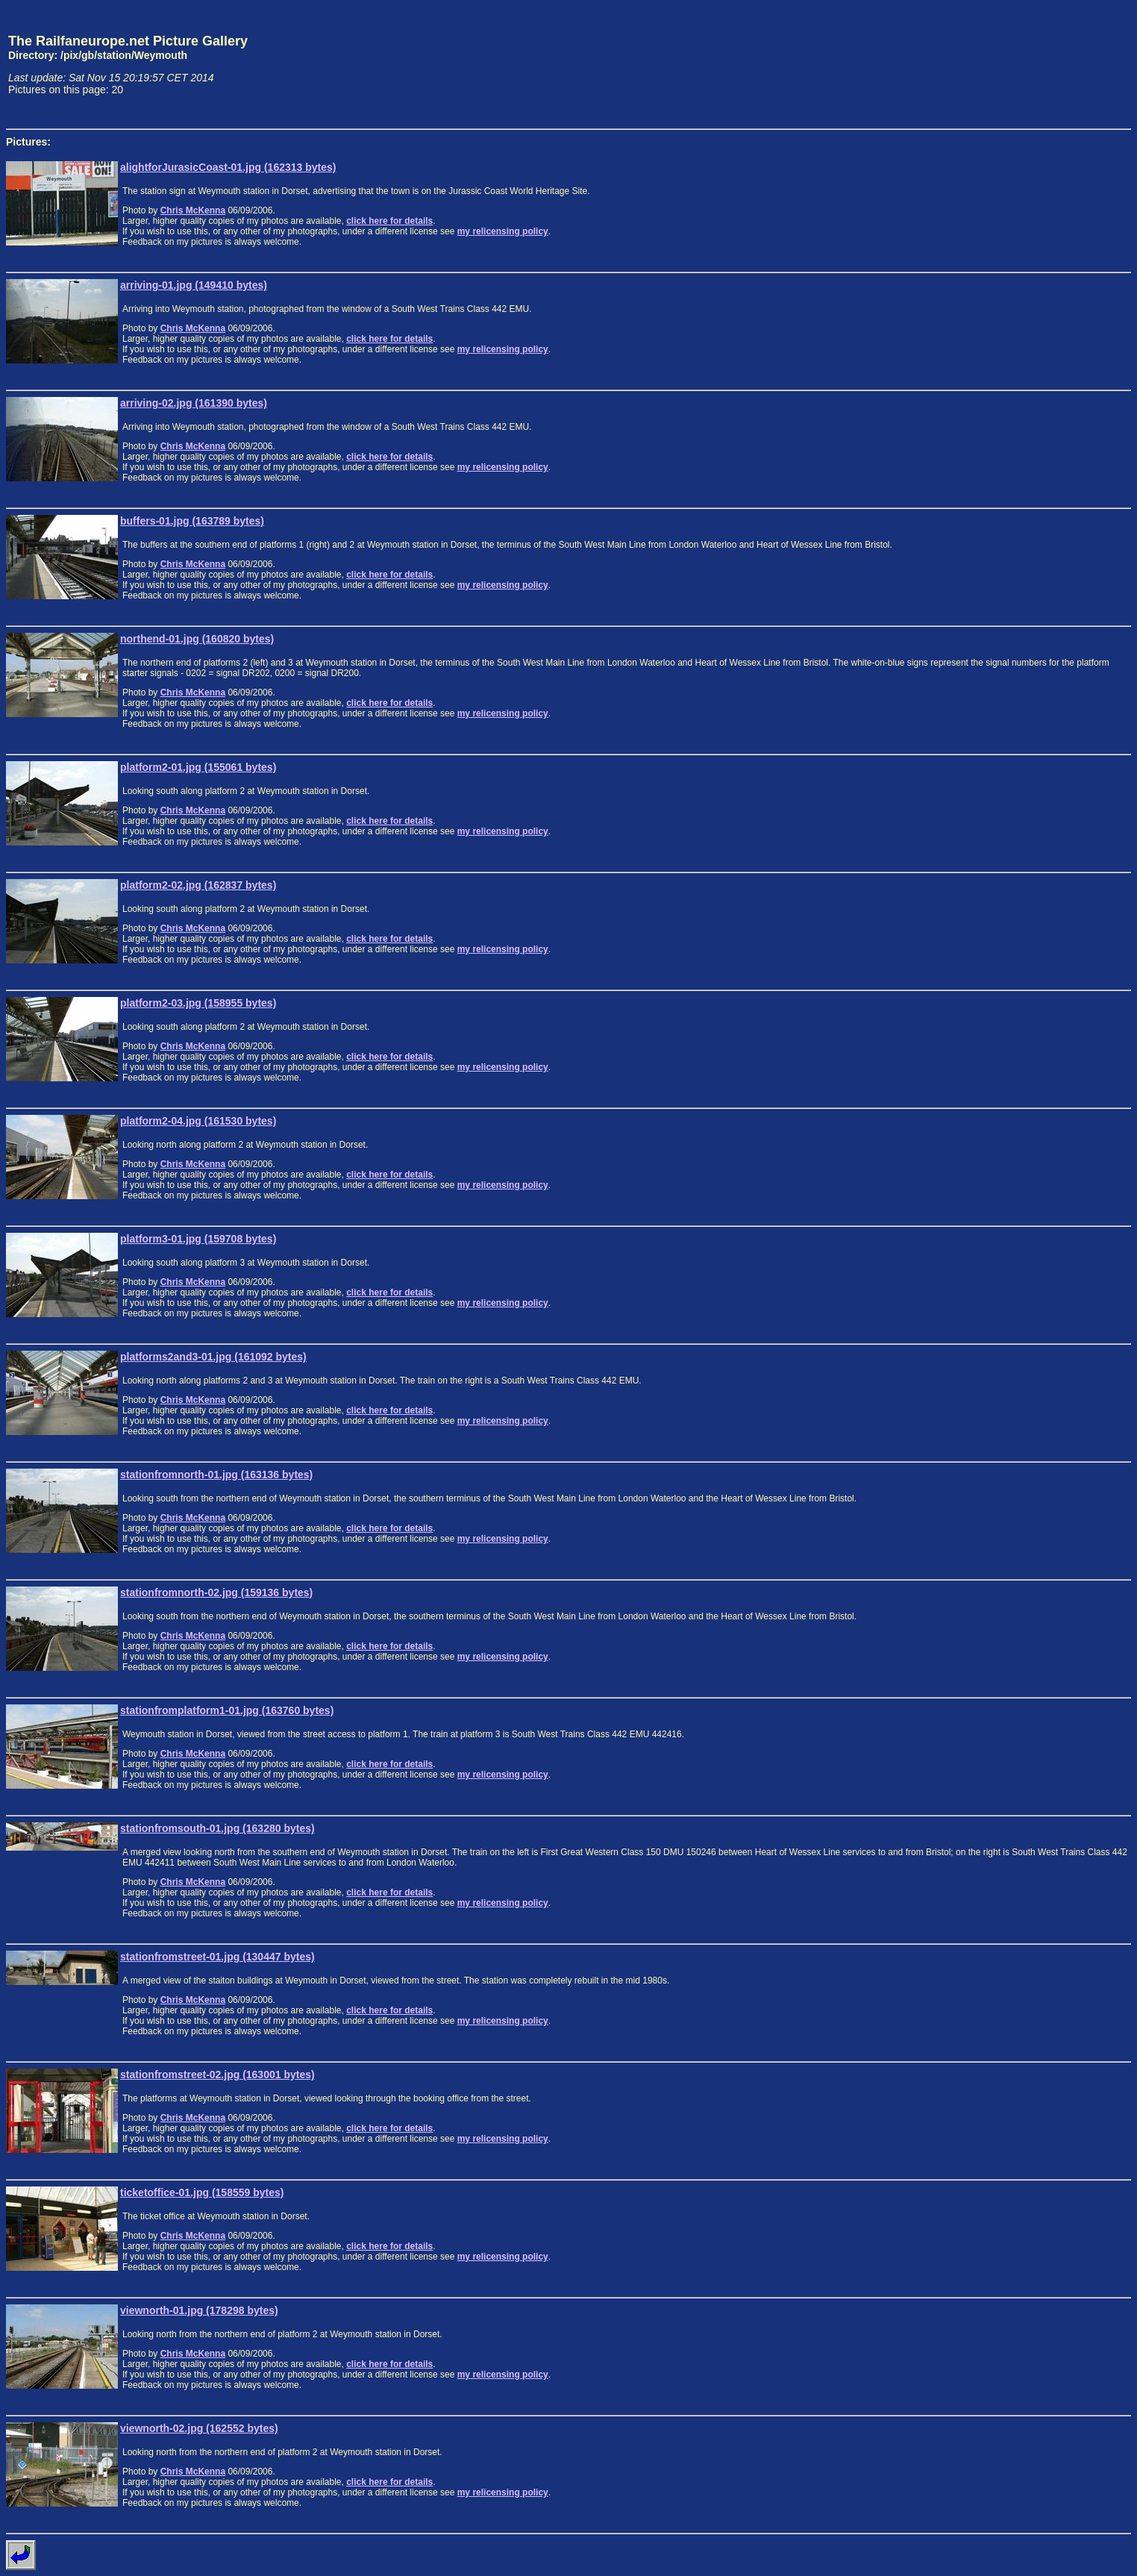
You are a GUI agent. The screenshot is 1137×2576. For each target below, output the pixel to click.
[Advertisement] (1062, 64)
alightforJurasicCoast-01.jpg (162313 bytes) (228, 167)
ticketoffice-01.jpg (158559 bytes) (202, 2192)
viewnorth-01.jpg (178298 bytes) (199, 2310)
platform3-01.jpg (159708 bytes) (198, 1239)
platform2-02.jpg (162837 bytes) (198, 885)
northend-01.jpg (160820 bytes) (197, 639)
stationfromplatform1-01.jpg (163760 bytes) (226, 1710)
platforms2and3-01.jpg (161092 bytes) (213, 1357)
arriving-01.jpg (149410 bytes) (193, 285)
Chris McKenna (192, 210)
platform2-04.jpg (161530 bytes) (198, 1121)
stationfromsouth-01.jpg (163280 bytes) (217, 1828)
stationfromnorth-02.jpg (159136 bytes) (216, 1592)
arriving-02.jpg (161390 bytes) (193, 403)
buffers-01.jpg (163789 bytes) (192, 521)
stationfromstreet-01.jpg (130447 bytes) (217, 1957)
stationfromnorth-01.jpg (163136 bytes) (216, 1475)
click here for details (389, 221)
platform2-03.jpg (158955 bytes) (198, 1003)
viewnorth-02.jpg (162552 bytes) (199, 2428)
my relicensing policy (502, 231)
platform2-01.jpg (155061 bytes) (198, 767)
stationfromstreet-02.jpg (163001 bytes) (217, 2075)
